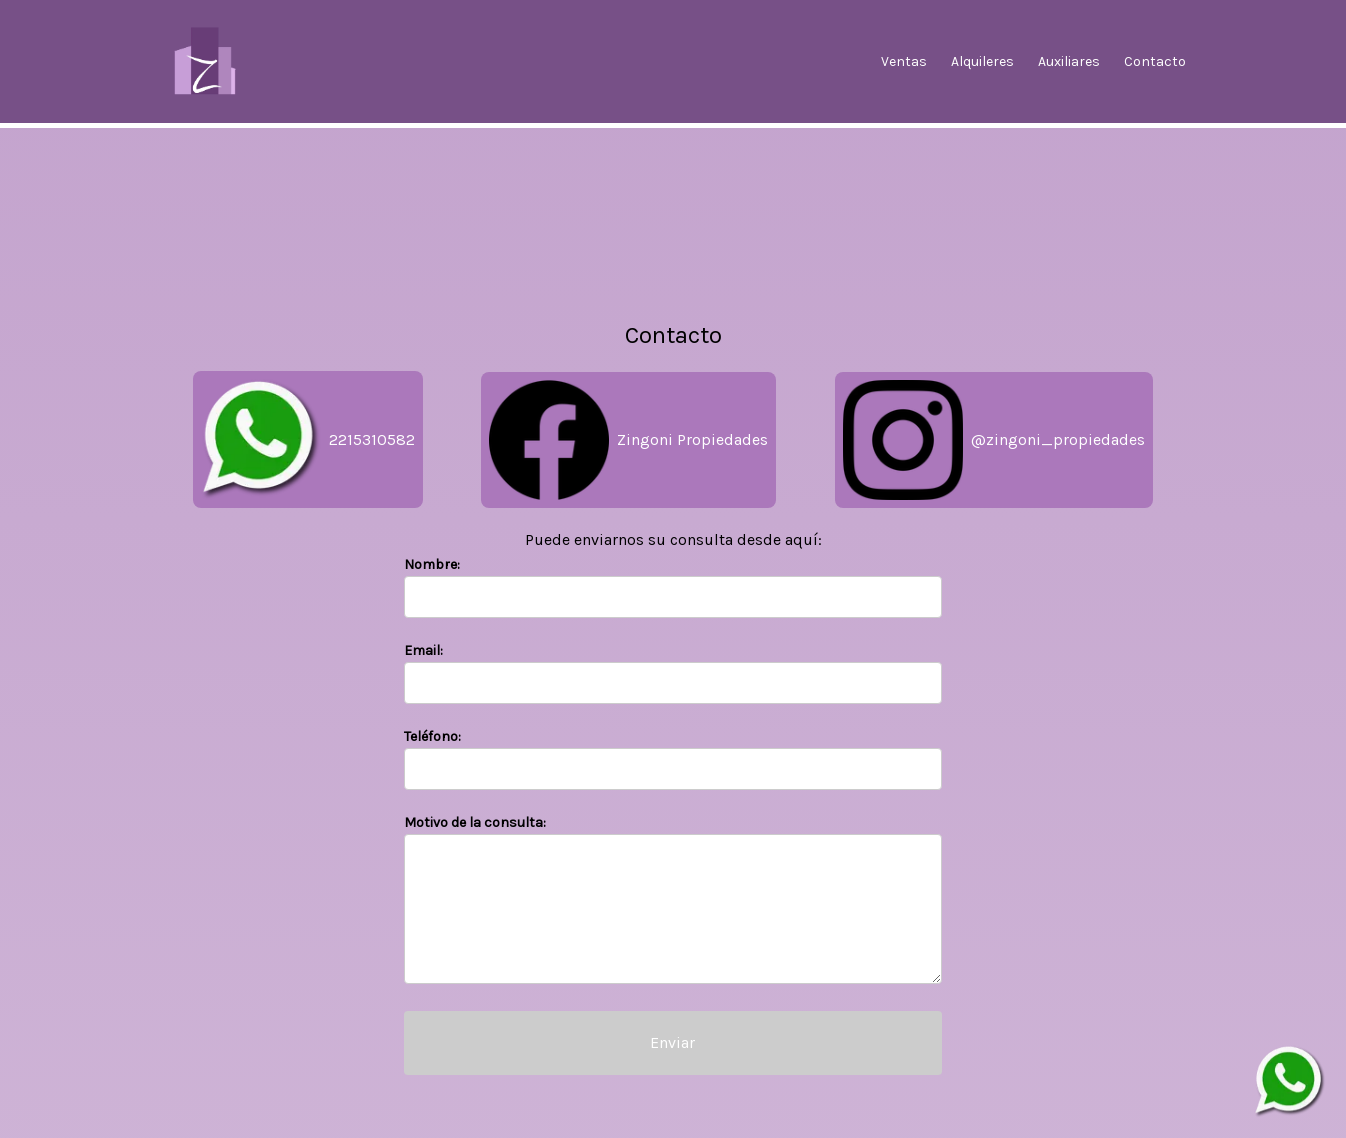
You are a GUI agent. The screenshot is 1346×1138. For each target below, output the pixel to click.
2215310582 (308, 439)
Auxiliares (1069, 61)
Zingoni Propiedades (628, 440)
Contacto (1155, 61)
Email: (423, 650)
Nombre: (432, 564)
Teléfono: (432, 736)
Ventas (904, 61)
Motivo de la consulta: (475, 822)
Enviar (672, 1042)
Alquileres (982, 61)
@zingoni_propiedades (994, 440)
